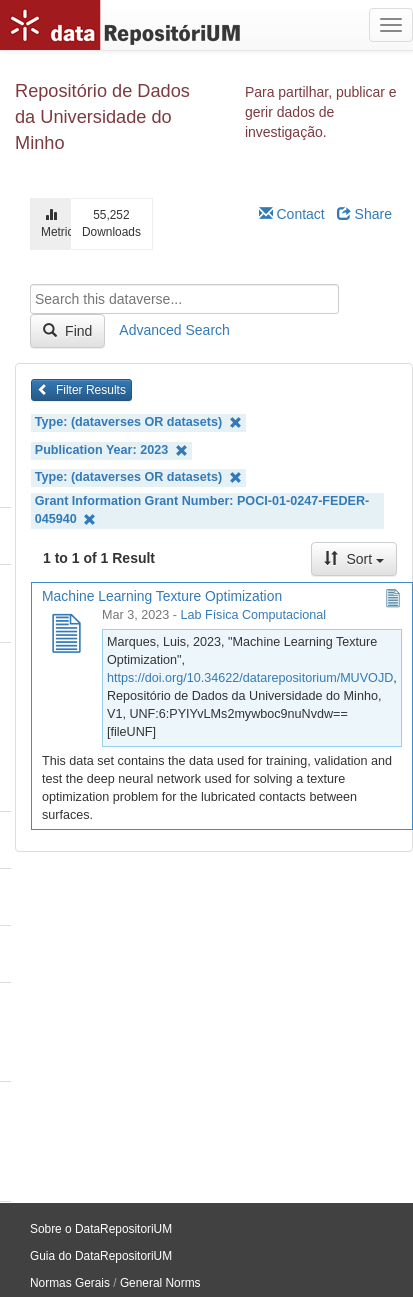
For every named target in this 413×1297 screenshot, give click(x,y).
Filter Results (81, 390)
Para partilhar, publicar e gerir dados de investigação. (321, 112)
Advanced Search (174, 330)
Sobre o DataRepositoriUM (101, 1229)
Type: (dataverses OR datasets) (138, 422)
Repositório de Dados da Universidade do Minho (102, 117)
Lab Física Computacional (253, 615)
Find (67, 331)
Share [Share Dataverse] (364, 214)
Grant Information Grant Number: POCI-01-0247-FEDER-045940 (202, 510)
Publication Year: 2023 (111, 450)
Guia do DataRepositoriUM (101, 1256)
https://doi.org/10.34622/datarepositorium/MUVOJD (250, 678)
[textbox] (184, 299)
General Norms (160, 1283)
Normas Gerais (70, 1283)
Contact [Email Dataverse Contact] (292, 214)
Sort (354, 559)
